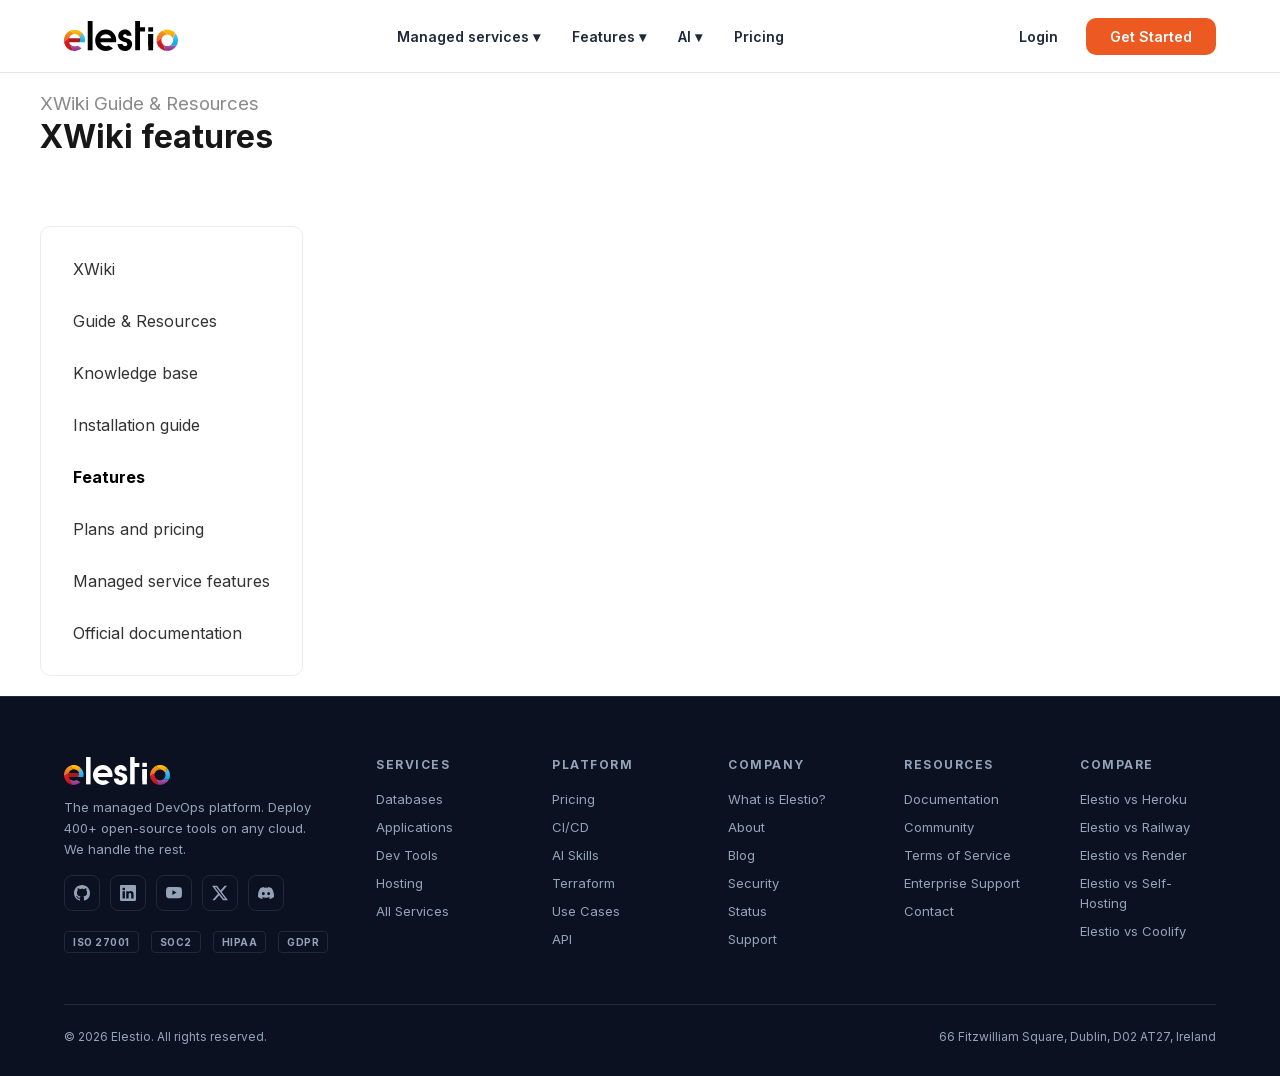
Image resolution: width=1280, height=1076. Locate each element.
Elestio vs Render (1133, 855)
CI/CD (570, 827)
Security (753, 883)
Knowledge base (135, 373)
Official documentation (157, 633)
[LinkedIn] (128, 893)
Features (109, 477)
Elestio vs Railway (1135, 827)
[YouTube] (174, 893)
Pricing (759, 36)
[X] (220, 893)
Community (939, 827)
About (746, 827)
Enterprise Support (962, 883)
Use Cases (586, 911)
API (562, 939)
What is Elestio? (777, 799)
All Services (412, 911)
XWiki (64, 103)
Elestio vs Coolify (1133, 931)
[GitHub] (82, 893)
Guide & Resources (176, 103)
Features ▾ (609, 36)
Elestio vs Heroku (1133, 799)
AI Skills (575, 855)
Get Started (1151, 36)
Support (752, 939)
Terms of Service (957, 855)
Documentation (951, 799)
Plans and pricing (138, 529)
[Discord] (266, 893)
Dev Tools (407, 855)
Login (1038, 36)
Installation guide (136, 425)
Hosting (399, 883)
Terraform (583, 883)
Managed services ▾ (468, 36)
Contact (929, 911)
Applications (414, 827)
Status (747, 911)
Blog (741, 855)
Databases (409, 799)
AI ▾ (690, 36)
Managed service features (171, 581)
